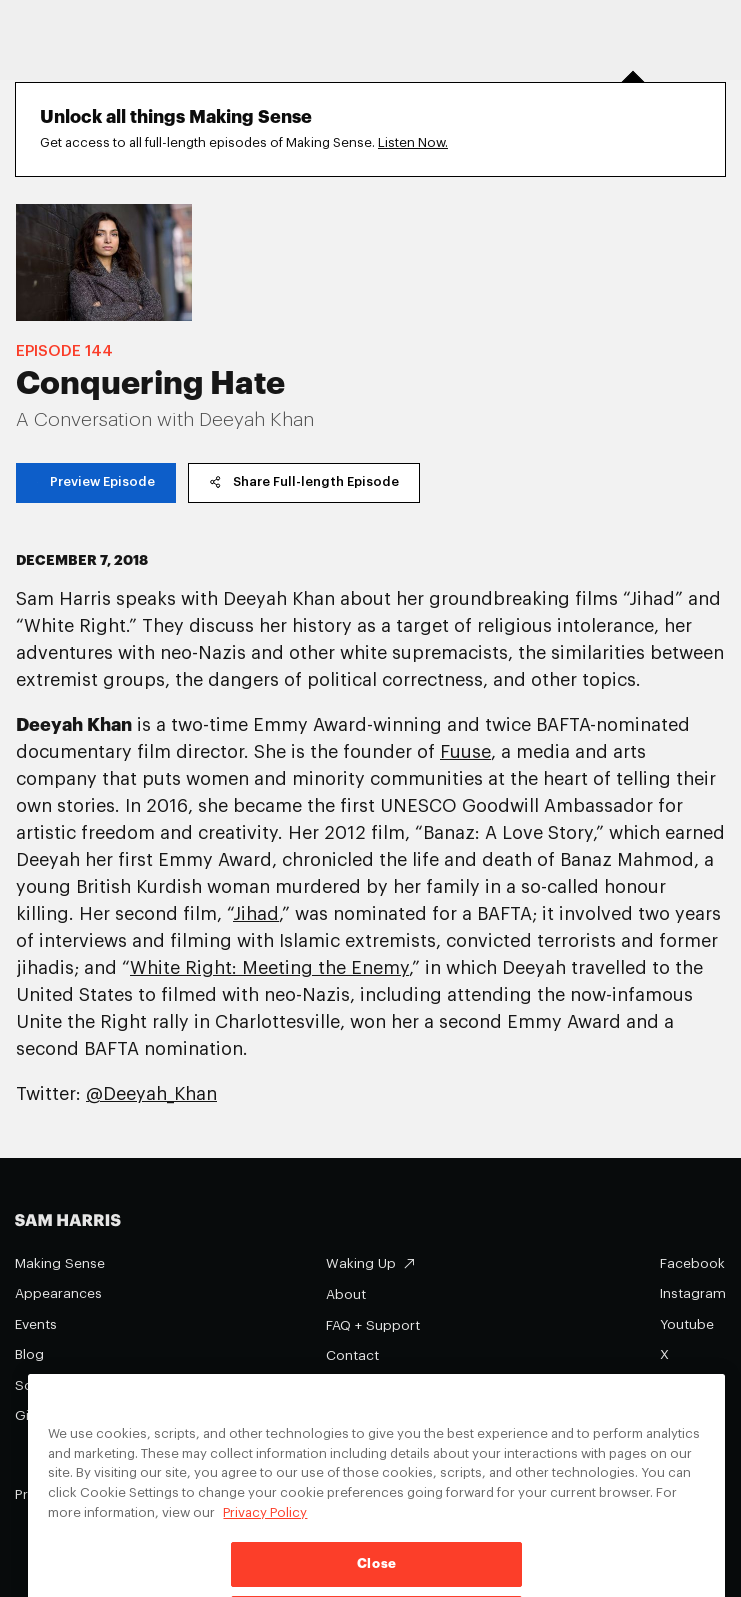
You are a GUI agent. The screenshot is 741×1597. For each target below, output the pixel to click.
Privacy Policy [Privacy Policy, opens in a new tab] (265, 1530)
